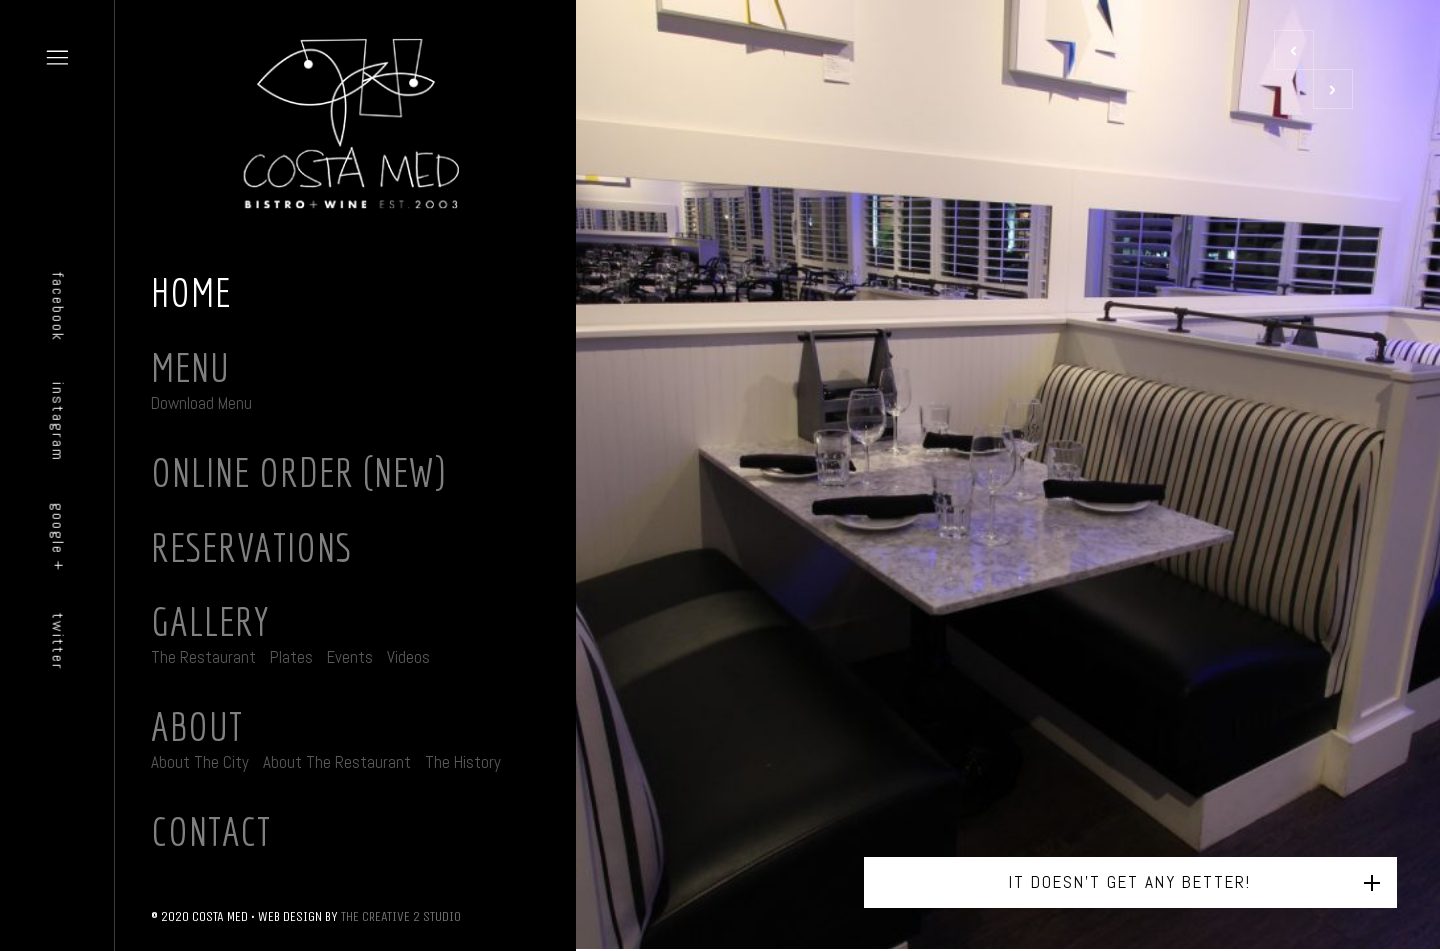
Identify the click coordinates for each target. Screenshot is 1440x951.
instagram (58, 422)
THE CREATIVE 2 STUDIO (401, 916)
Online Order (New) (298, 472)
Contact (211, 831)
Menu (190, 367)
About (197, 726)
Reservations (251, 547)
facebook (58, 307)
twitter (58, 641)
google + (58, 537)
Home (191, 292)
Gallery (210, 621)
